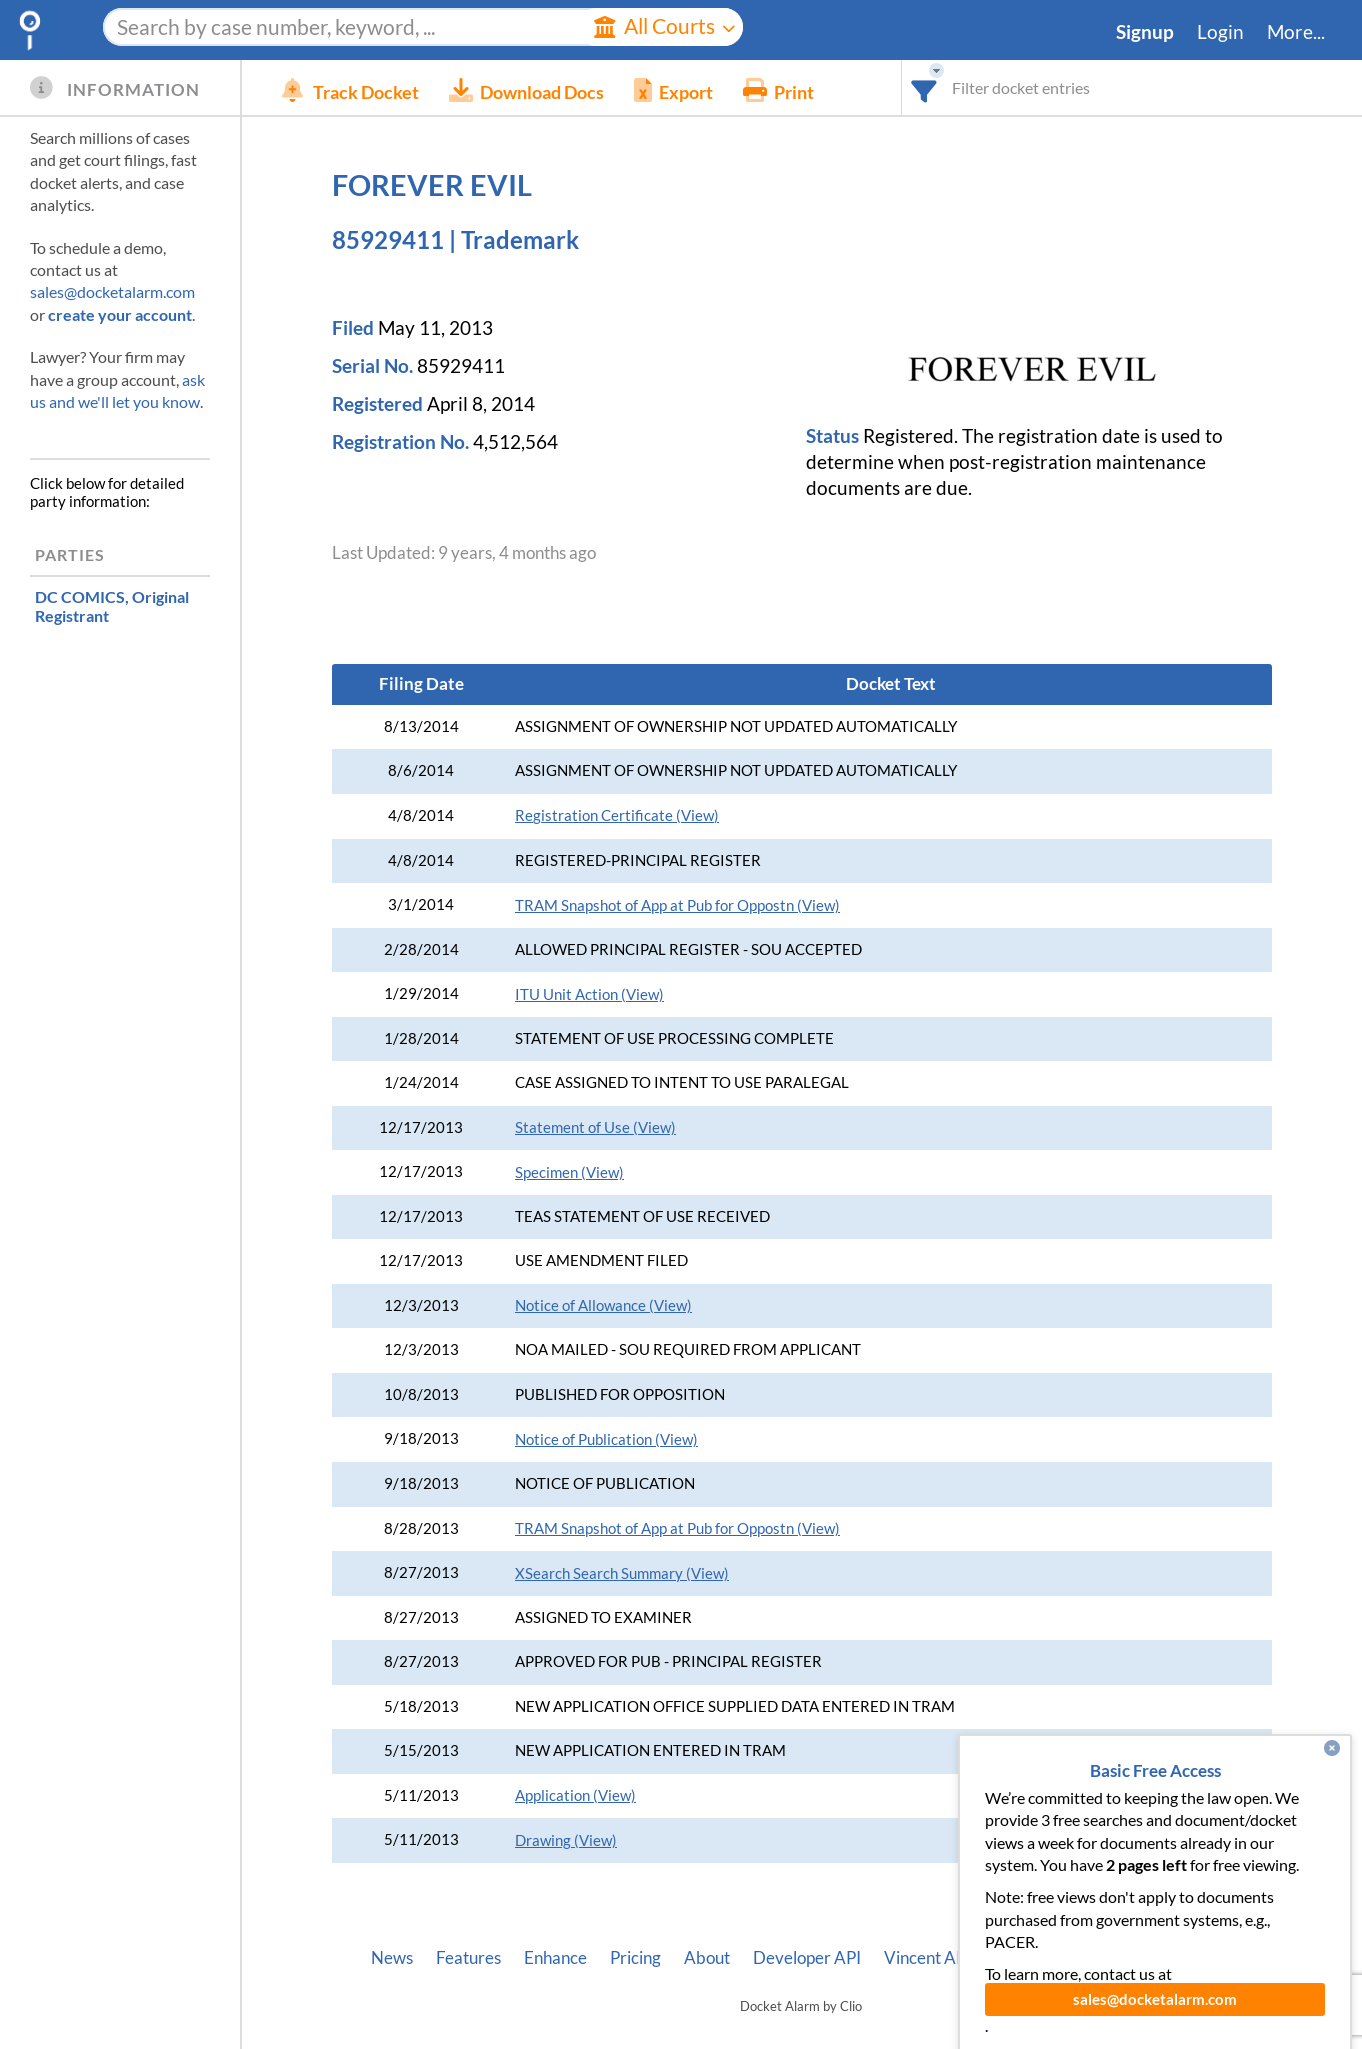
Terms (1208, 1958)
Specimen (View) (569, 1172)
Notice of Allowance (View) (603, 1305)
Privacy (1135, 1958)
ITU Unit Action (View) (589, 994)
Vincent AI (922, 1958)
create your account (120, 314)
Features (468, 1958)
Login (1220, 32)
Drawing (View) (566, 1840)
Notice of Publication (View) (606, 1439)
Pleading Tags (1034, 1958)
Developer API (807, 1958)
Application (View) (575, 1795)
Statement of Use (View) (595, 1127)
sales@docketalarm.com (112, 291)
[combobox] (924, 87)
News (392, 1958)
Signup (1145, 32)
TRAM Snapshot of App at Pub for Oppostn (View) (677, 905)
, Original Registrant (112, 606)
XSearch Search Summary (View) (622, 1573)
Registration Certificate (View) (617, 815)
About (707, 1958)
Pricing (635, 1958)
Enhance (555, 1958)
